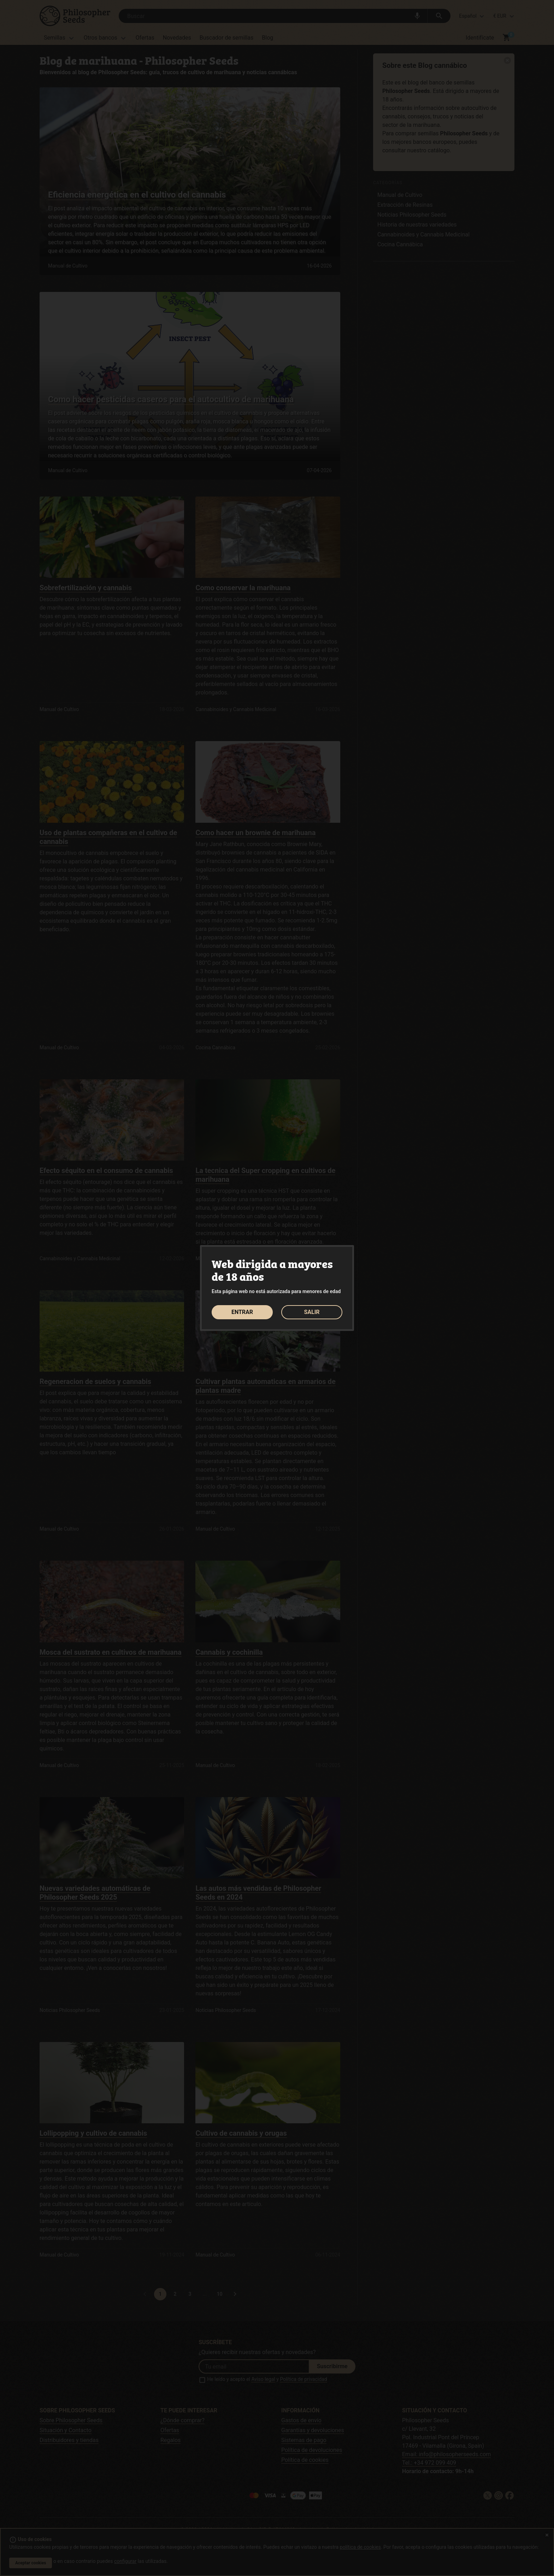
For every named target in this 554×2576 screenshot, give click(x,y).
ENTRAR (242, 1312)
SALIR (311, 1312)
